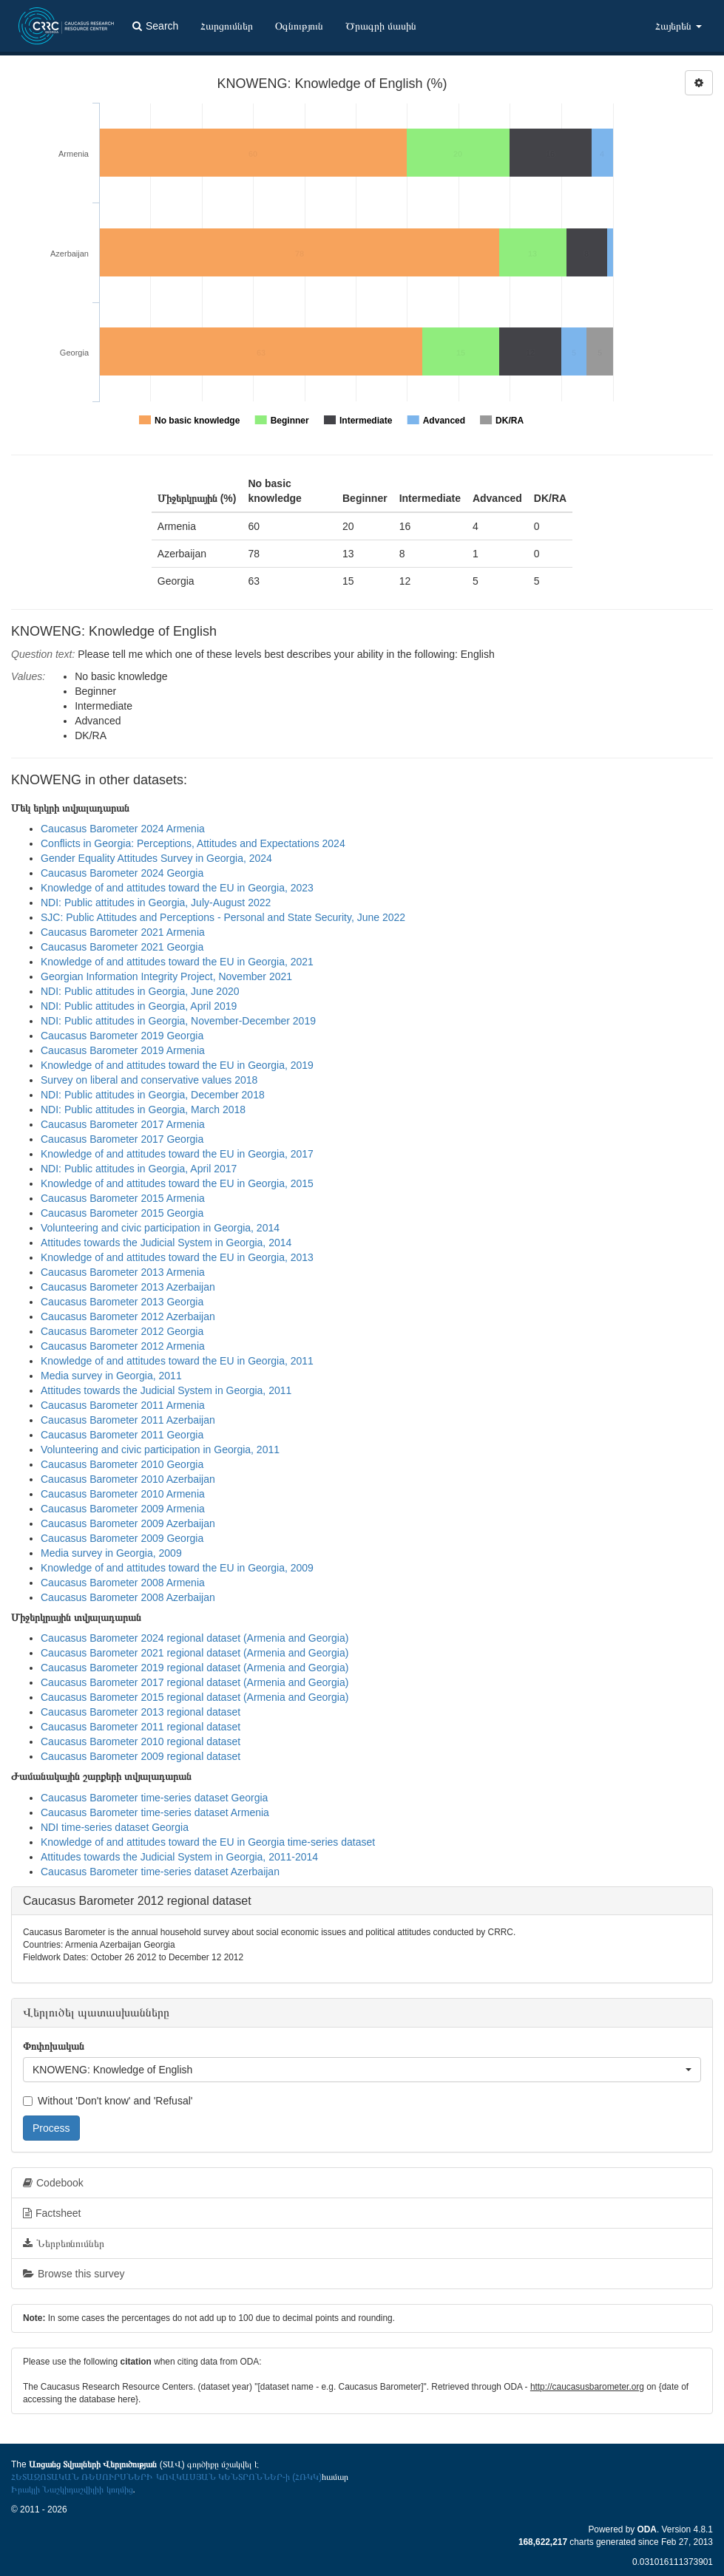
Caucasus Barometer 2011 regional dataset (140, 1727)
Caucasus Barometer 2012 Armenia (123, 1346)
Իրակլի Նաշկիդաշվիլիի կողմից (72, 2489)
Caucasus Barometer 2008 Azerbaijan (128, 1597)
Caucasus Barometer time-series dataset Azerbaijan (160, 1871)
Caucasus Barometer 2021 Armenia (123, 932)
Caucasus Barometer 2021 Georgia (122, 947)
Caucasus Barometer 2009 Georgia (122, 1538)
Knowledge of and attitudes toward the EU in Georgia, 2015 (177, 1183)
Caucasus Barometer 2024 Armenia (123, 829)
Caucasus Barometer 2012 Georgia (122, 1331)
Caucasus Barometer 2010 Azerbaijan (128, 1479)
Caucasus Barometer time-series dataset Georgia (154, 1798)
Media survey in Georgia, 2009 (111, 1553)
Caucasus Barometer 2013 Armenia (123, 1272)
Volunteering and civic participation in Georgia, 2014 (160, 1228)
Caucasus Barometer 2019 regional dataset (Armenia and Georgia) (194, 1667)
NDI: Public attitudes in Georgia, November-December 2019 (178, 1021)
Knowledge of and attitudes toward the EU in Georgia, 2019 (177, 1065)
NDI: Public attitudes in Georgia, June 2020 (140, 991)
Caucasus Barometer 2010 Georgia (122, 1464)
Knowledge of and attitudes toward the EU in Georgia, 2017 (177, 1154)
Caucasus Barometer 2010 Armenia (123, 1494)
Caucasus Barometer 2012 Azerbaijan (128, 1316)
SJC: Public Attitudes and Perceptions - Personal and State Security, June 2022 (223, 917)
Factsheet (52, 2213)
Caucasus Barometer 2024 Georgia (122, 873)
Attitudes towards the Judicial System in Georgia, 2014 (166, 1242)
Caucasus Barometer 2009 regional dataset (140, 1756)
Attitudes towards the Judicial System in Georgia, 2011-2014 (179, 1857)
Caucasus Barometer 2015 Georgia (122, 1213)
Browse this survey (73, 2274)
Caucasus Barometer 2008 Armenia (123, 1582)
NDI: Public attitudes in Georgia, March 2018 (143, 1109)
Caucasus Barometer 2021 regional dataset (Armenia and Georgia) (194, 1653)
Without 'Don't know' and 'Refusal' (107, 2101)
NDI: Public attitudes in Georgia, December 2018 (153, 1095)
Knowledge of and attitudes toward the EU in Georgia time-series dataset (208, 1842)
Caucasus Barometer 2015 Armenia (123, 1198)
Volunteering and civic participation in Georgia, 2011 (160, 1449)
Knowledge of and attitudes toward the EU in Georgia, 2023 (177, 888)
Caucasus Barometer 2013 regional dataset (140, 1712)
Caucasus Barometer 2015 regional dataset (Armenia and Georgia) (194, 1697)
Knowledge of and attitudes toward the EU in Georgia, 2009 (177, 1568)
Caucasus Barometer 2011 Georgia (122, 1435)
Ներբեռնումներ (63, 2243)
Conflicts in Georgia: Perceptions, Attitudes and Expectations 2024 (193, 843)
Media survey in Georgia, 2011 (111, 1376)
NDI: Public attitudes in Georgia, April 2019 (139, 1006)
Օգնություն (299, 26)
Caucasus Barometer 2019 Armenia (123, 1050)
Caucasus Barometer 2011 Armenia (123, 1405)
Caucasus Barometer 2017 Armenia (123, 1124)
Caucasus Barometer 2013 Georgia (122, 1302)
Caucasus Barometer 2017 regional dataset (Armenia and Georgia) (194, 1682)
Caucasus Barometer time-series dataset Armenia (155, 1812)
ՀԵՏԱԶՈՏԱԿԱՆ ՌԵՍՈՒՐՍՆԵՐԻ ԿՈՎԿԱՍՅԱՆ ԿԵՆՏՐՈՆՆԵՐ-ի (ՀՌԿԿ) (166, 2477)
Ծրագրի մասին (380, 26)
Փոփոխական (53, 2046)
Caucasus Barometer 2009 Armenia (123, 1509)
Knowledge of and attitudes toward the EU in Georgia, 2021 (177, 962)
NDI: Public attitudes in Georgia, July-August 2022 (156, 902)
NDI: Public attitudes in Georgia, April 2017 (139, 1169)
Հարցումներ (226, 26)
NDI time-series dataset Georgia (115, 1827)
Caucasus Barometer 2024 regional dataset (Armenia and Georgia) (194, 1638)
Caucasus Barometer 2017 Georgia (122, 1139)
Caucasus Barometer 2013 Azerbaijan (128, 1287)
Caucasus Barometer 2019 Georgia (122, 1035)
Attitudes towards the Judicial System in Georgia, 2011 (166, 1390)
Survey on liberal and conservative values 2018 (149, 1080)
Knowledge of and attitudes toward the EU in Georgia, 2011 (177, 1361)
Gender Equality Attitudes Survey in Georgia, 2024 (156, 858)
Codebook (53, 2183)
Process (51, 2128)
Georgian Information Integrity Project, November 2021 (166, 976)
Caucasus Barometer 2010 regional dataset (140, 1741)
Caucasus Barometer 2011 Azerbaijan (128, 1420)
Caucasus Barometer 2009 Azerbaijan (128, 1523)
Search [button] (155, 26)
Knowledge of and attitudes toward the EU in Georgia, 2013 (177, 1257)
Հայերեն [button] (678, 26)
